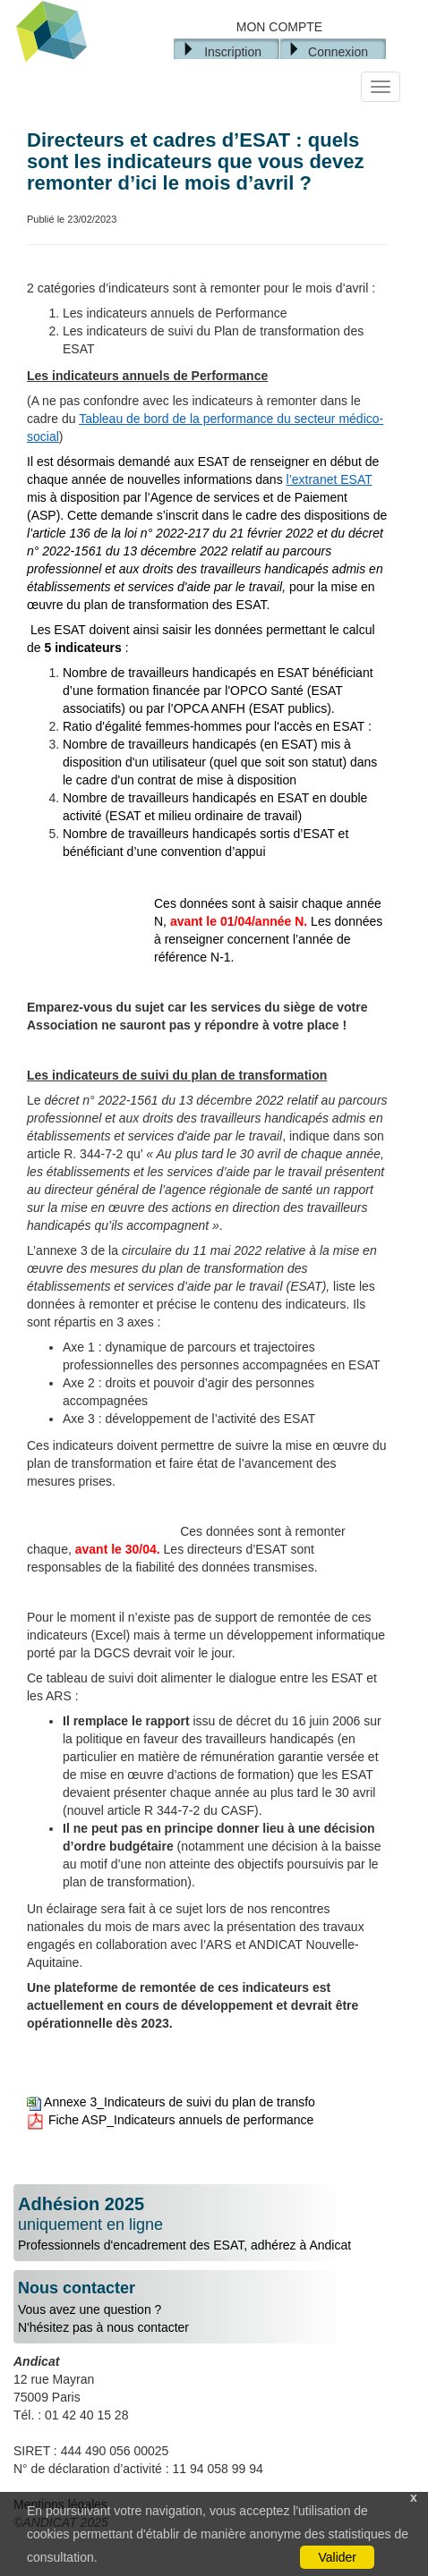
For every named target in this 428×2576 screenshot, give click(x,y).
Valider (337, 2557)
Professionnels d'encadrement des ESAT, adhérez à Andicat (214, 2223)
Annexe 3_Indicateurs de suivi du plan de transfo (171, 2102)
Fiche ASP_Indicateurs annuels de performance (170, 2120)
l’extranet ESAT (329, 479)
